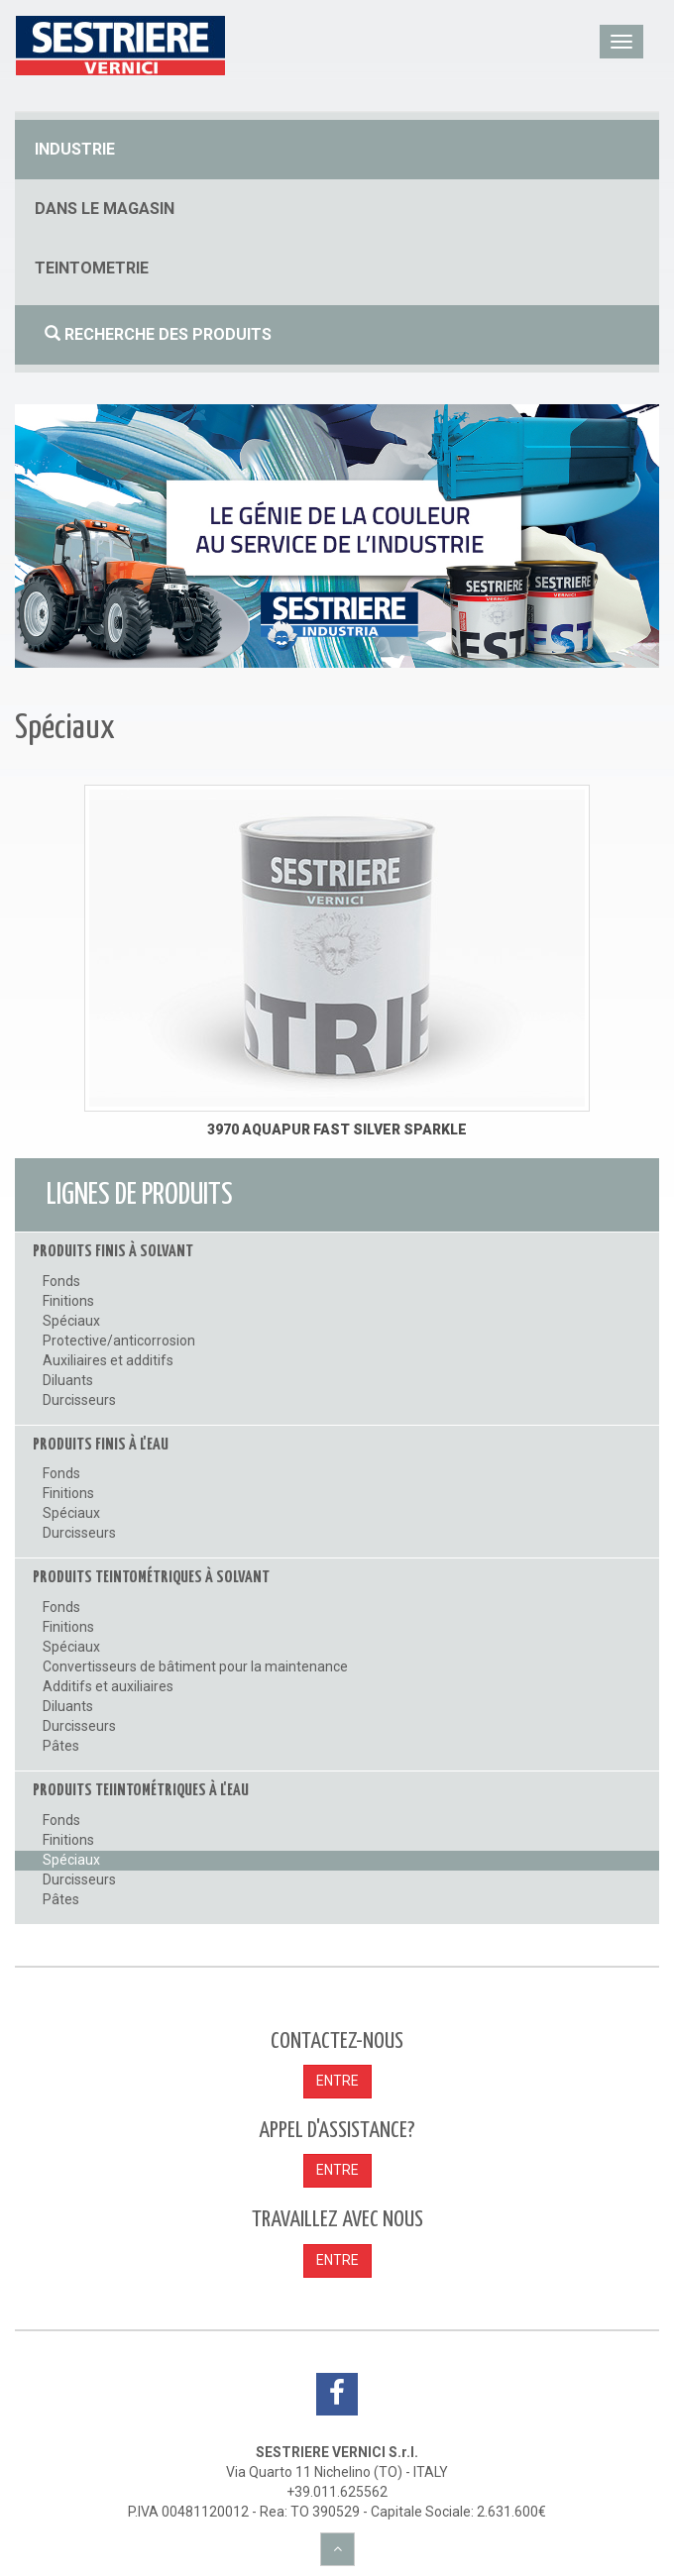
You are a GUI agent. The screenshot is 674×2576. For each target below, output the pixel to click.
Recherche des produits (158, 334)
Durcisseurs (79, 1400)
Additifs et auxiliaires (108, 1686)
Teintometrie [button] (92, 268)
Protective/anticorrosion (119, 1340)
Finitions (68, 1301)
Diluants (68, 1380)
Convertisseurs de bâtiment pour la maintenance (195, 1666)
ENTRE (337, 2081)
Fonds (61, 1281)
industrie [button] (75, 149)
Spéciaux (71, 1321)
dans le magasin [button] (104, 208)
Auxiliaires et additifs (108, 1360)
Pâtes (61, 1746)
